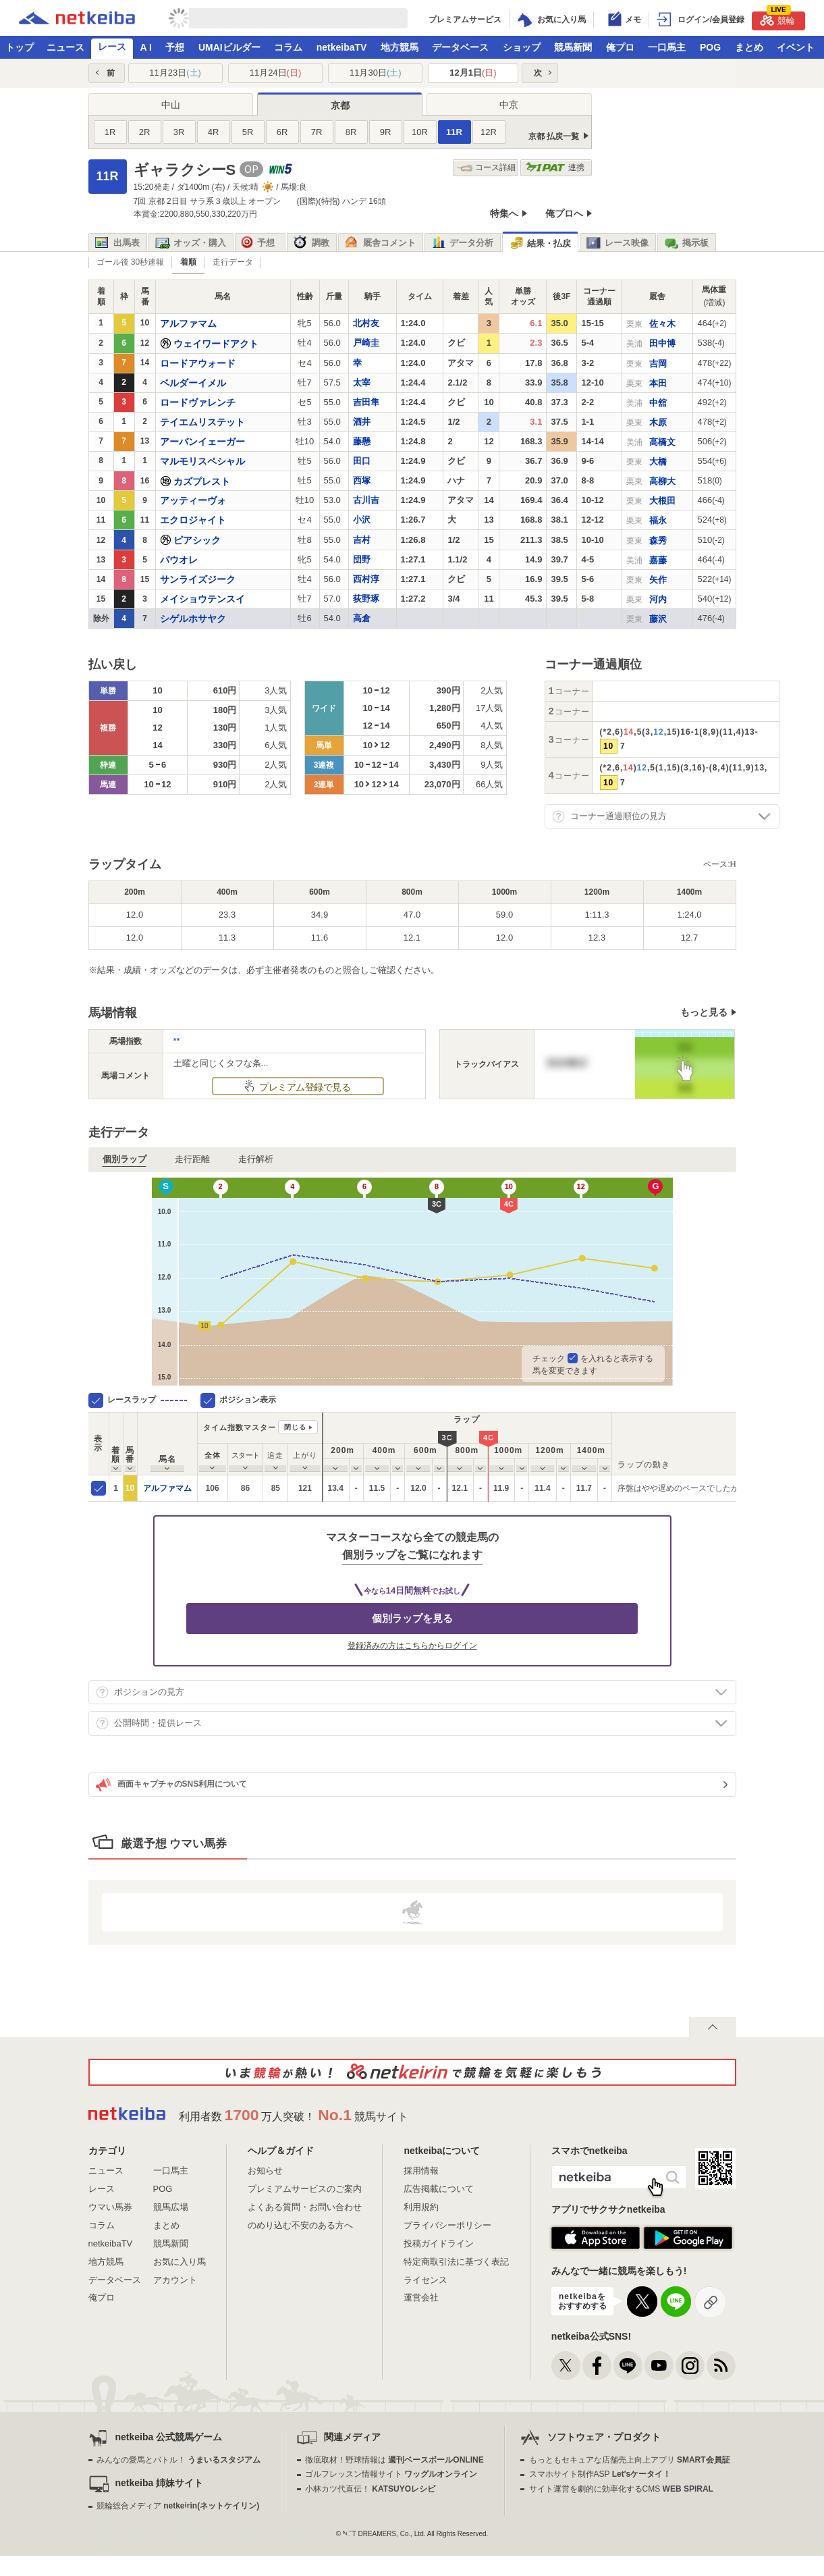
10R (420, 132)
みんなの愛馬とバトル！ (178, 2460)
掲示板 (686, 243)
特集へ (504, 213)
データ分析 (462, 243)
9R (385, 132)
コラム (288, 47)
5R (248, 132)
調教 (311, 243)
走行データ (233, 262)
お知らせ (265, 2170)
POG (710, 47)
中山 (170, 104)
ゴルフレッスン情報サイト (391, 2474)
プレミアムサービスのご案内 (305, 2189)
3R (179, 132)
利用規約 (421, 2207)
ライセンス (425, 2280)
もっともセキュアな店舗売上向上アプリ (629, 2460)
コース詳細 (486, 168)
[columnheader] (116, 1443)
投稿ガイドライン (439, 2243)
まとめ (749, 47)
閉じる (295, 1427)
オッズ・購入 (190, 243)
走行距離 (192, 1159)
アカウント (175, 2280)
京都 (340, 105)
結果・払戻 (540, 243)
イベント (796, 47)
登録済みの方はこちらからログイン (412, 1645)
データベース (460, 47)
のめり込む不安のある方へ (300, 2225)
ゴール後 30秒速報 (131, 262)
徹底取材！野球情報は (394, 2460)
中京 (508, 104)
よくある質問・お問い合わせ (305, 2207)
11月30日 (376, 73)
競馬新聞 (573, 47)
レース (112, 46)
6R (282, 132)
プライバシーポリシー (447, 2225)
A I (146, 47)
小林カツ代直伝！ (370, 2489)
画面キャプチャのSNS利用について (172, 1784)
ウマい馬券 (110, 2207)
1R (110, 132)
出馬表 (117, 243)
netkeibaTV (342, 47)
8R (351, 132)
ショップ (522, 47)
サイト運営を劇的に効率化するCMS (621, 2489)
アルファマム (167, 1488)
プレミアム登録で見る (303, 1087)
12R (488, 132)
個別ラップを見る (412, 1618)
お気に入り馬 (179, 2262)
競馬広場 (170, 2207)
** (176, 1041)
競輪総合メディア (178, 2506)
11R (454, 132)
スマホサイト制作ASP (600, 2474)
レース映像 (617, 243)
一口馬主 (667, 47)
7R (317, 132)
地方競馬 (399, 47)
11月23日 (175, 73)
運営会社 (421, 2297)
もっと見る (703, 1012)
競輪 (777, 18)
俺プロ (620, 47)
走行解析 (255, 1159)
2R (144, 132)
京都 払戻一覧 (553, 136)
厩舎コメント (380, 243)
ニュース (65, 47)
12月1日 (472, 73)
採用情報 (421, 2170)
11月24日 (276, 73)
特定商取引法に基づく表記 (456, 2262)
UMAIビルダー (229, 47)
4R (213, 132)
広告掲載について (439, 2189)
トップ (19, 47)
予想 (174, 47)
